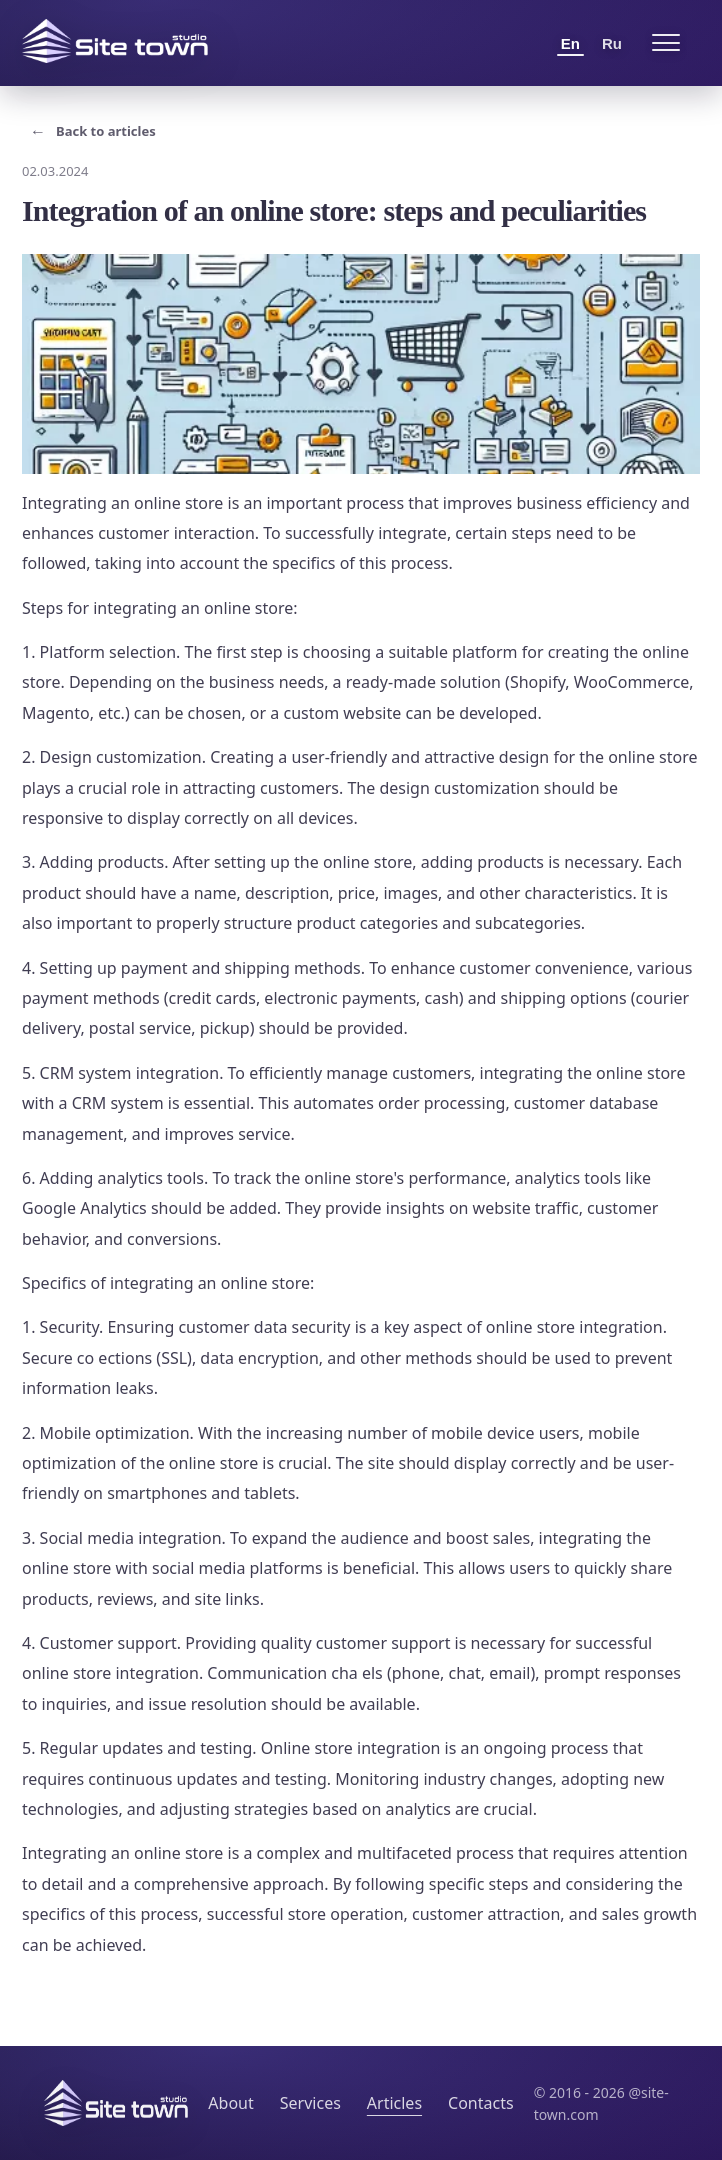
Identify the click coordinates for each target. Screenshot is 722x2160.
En (570, 43)
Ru (612, 43)
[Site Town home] (115, 41)
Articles (394, 2103)
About (230, 2103)
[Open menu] (666, 43)
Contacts (481, 2103)
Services (310, 2103)
